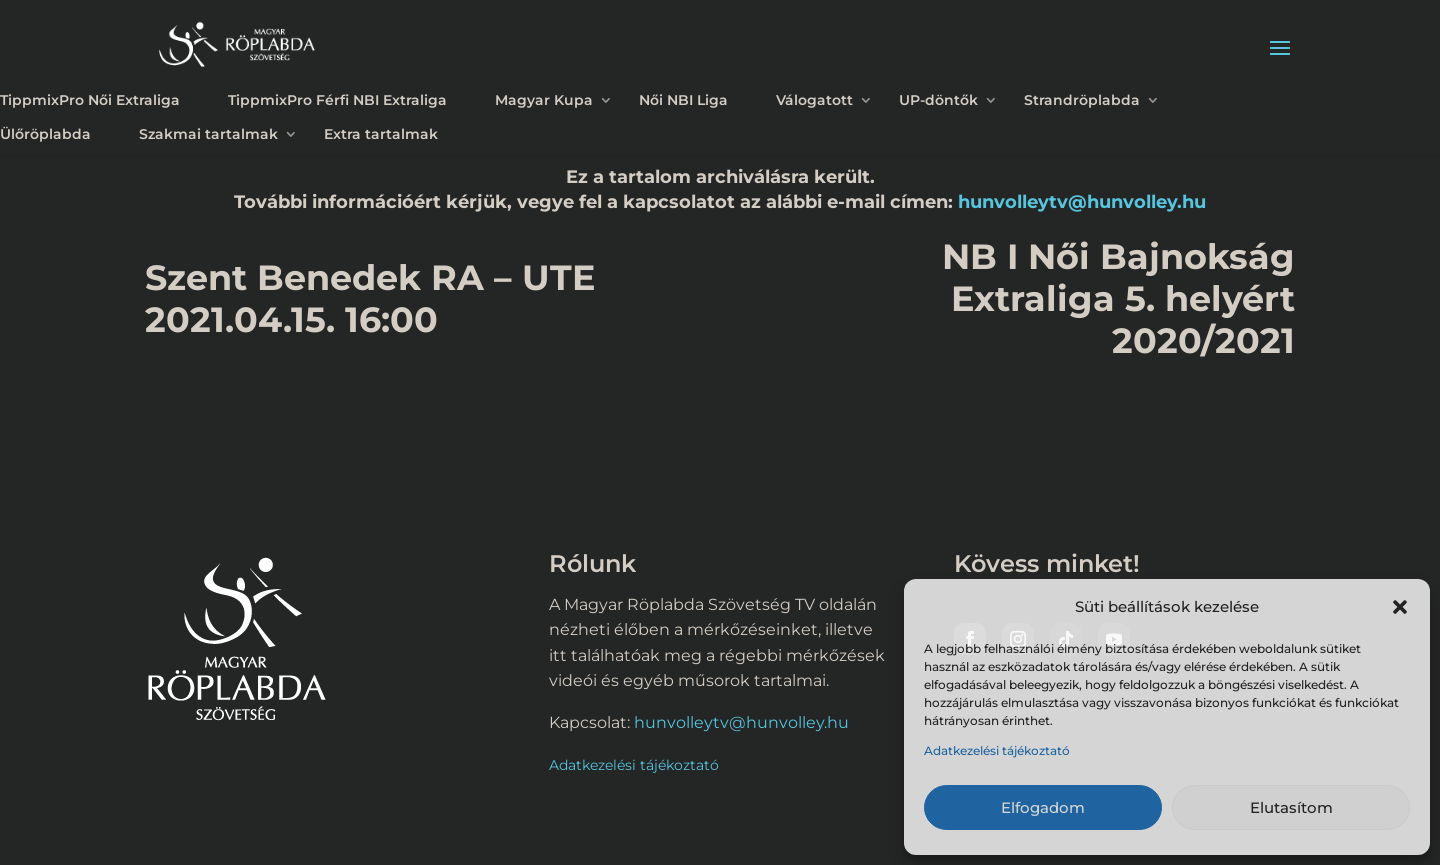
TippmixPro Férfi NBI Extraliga (337, 100)
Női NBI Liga (683, 100)
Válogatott (814, 100)
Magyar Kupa (544, 100)
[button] (1400, 607)
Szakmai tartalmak (208, 134)
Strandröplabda (1082, 100)
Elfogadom (1043, 807)
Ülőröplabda (45, 134)
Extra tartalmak (381, 134)
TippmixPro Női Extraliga (90, 100)
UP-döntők (938, 100)
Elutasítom (1291, 807)
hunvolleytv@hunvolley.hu (1082, 201)
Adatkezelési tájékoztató (997, 750)
